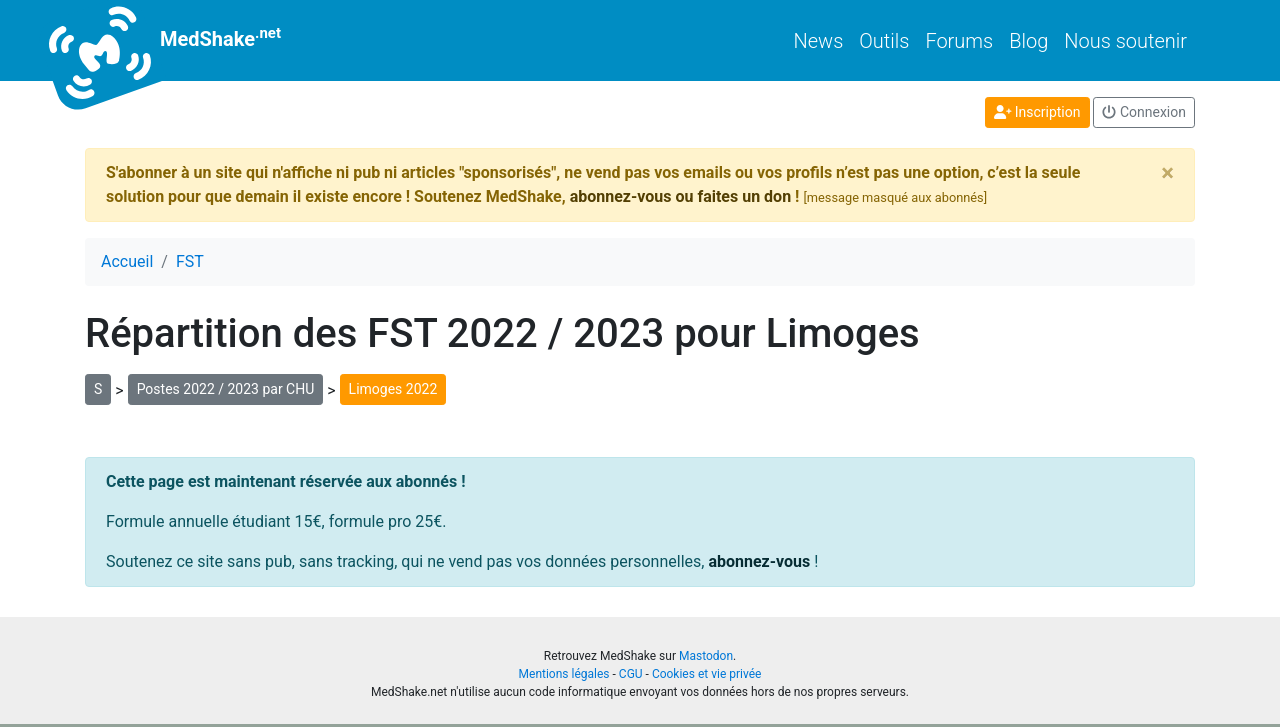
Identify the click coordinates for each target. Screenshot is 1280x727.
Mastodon (706, 656)
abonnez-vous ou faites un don (680, 196)
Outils (884, 41)
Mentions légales (564, 674)
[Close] (1167, 173)
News (819, 41)
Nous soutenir (1125, 41)
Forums (959, 41)
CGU (631, 674)
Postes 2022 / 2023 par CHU (226, 389)
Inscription (1037, 112)
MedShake (183, 40)
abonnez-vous (759, 561)
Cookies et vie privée (707, 674)
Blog (1028, 41)
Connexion (1144, 112)
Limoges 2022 (393, 389)
